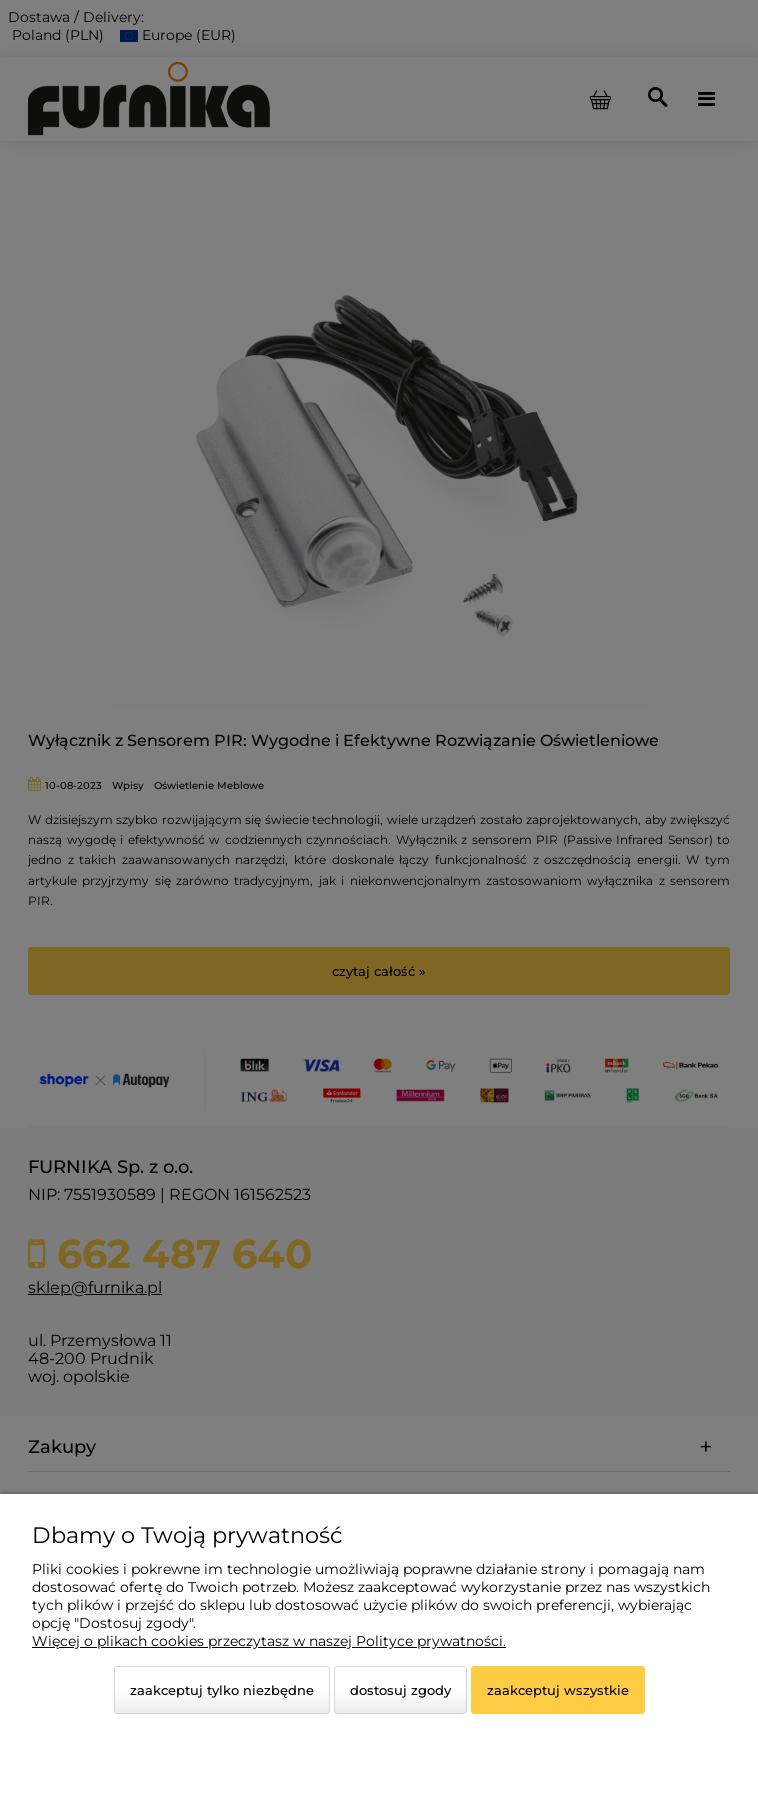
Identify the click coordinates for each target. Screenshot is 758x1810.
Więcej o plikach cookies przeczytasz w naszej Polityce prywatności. (269, 1641)
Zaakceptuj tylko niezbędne (222, 1690)
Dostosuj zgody (400, 1690)
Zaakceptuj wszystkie (558, 1690)
